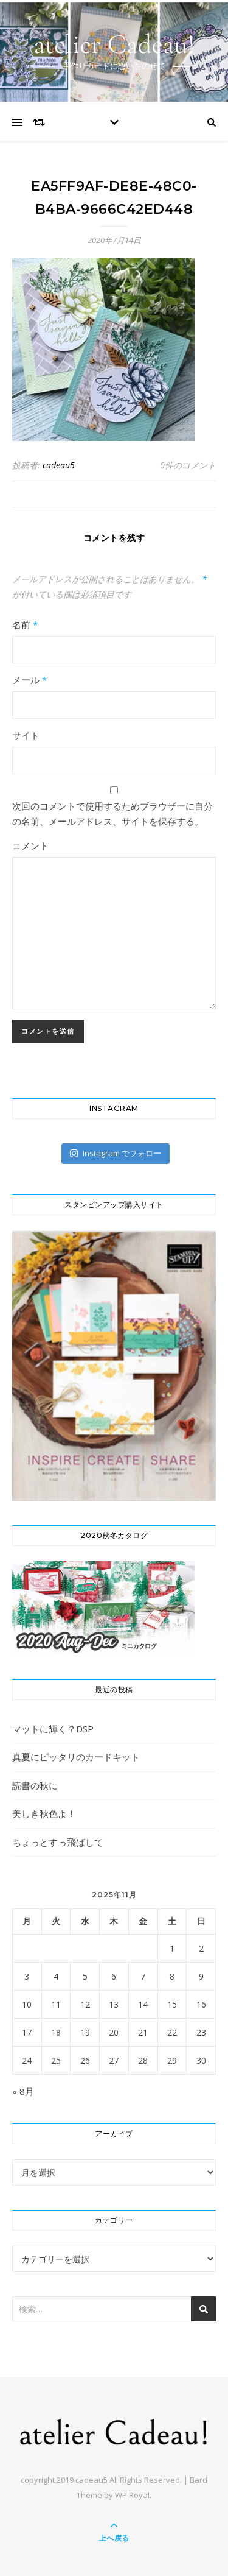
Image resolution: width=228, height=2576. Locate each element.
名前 (25, 624)
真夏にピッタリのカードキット (76, 1757)
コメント (30, 845)
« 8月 (23, 2091)
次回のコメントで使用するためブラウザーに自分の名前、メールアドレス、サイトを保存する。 (112, 813)
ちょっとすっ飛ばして (57, 1842)
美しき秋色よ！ (44, 1813)
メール (29, 680)
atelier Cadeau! (114, 44)
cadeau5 (59, 465)
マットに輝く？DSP (53, 1729)
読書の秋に (35, 1785)
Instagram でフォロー (115, 1153)
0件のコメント (188, 465)
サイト (26, 735)
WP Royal (132, 2495)
